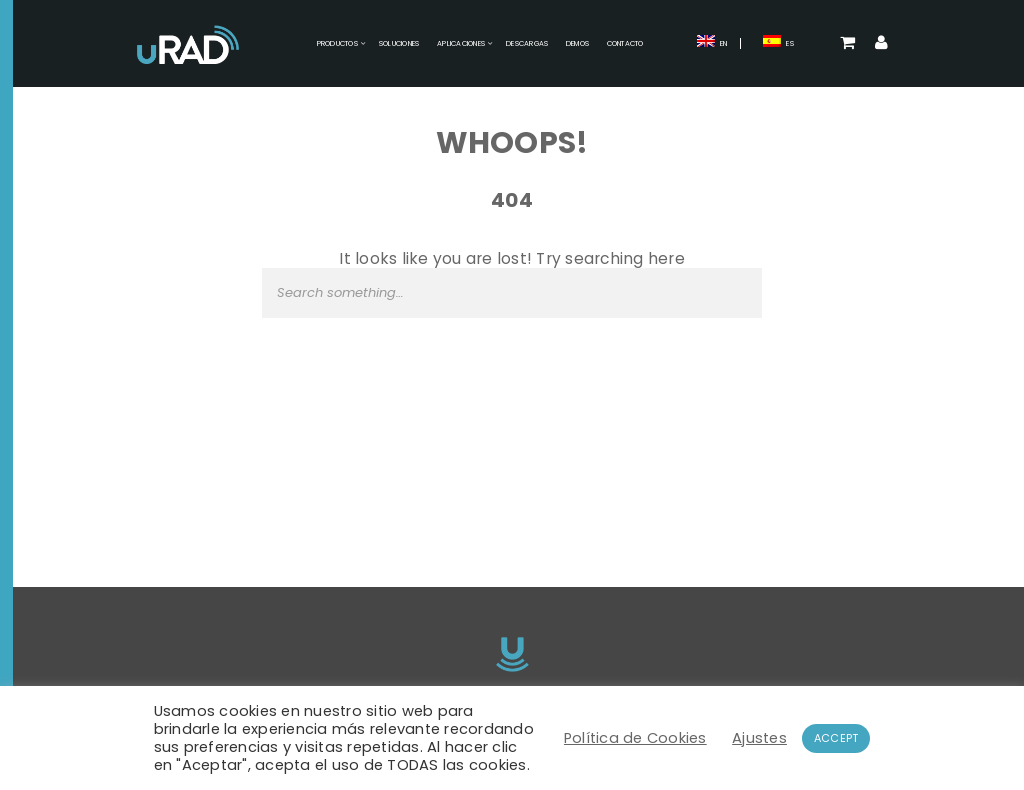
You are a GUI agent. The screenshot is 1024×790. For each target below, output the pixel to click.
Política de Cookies (635, 738)
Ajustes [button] (759, 738)
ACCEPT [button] (836, 738)
